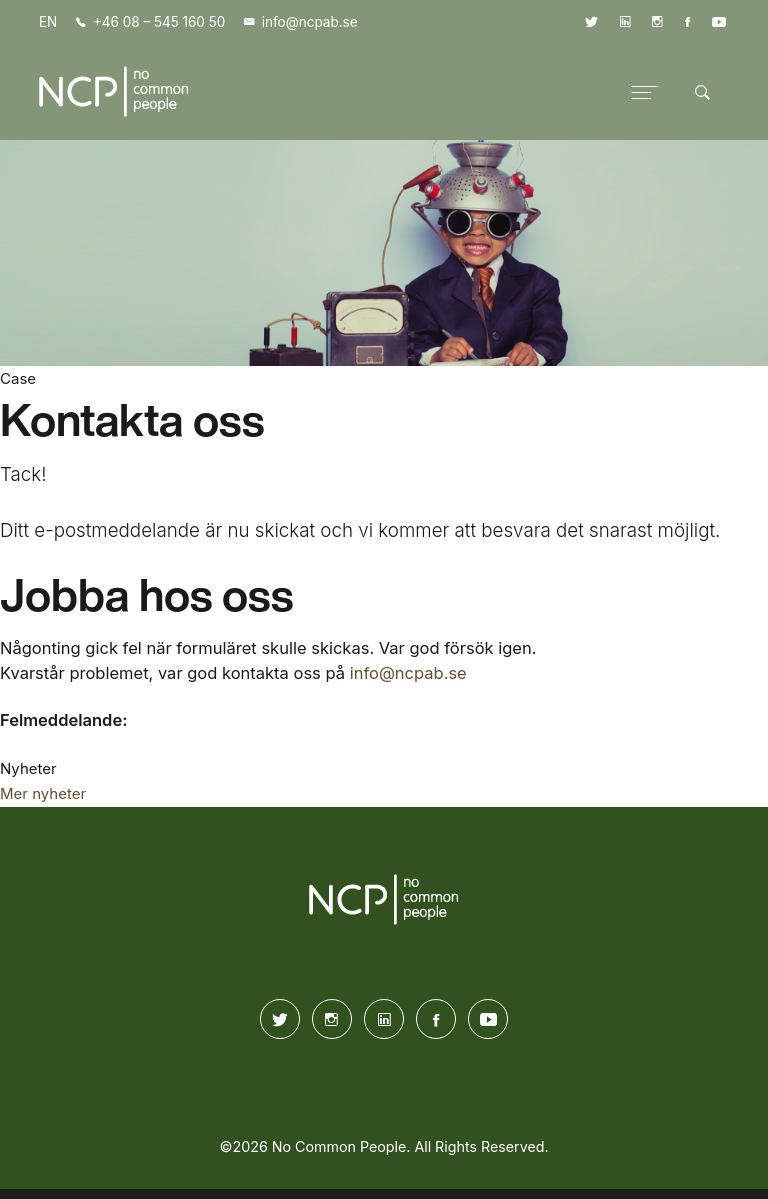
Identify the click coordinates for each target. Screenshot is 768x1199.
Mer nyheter (43, 793)
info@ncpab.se (408, 673)
